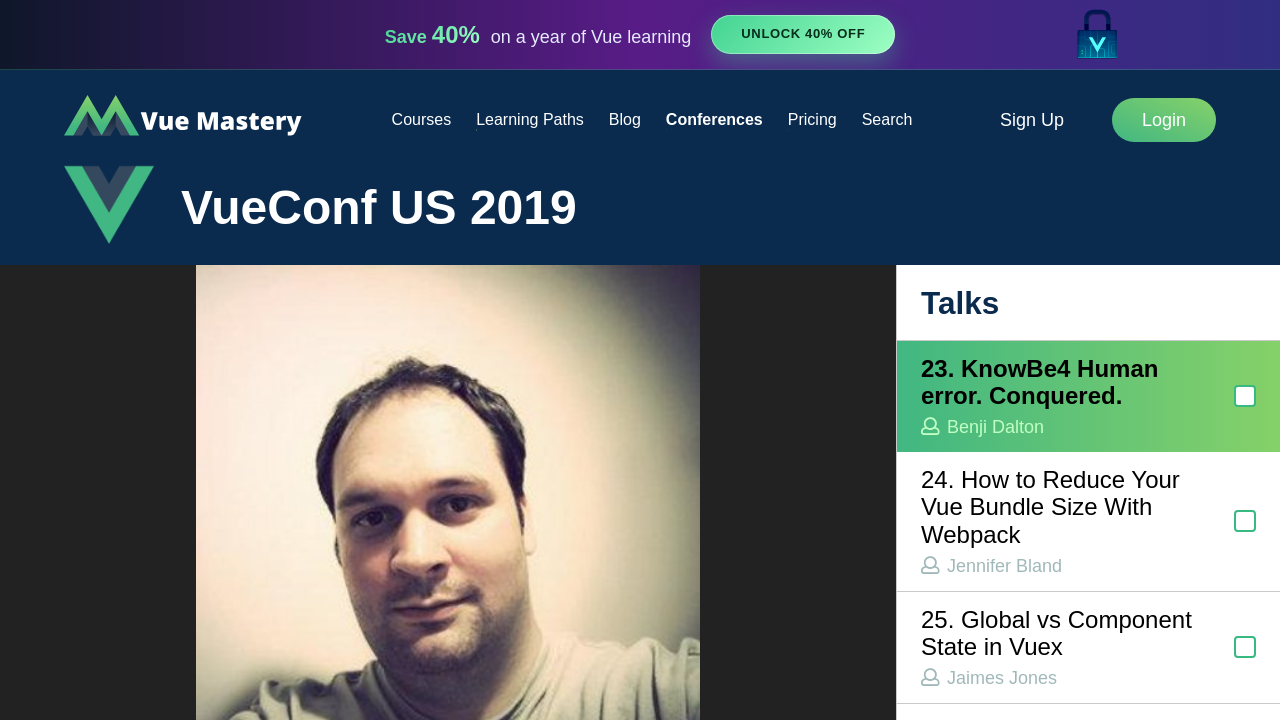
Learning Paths (530, 119)
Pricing (812, 119)
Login (1164, 120)
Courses (422, 119)
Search (887, 119)
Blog (625, 119)
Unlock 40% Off (803, 33)
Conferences (714, 119)
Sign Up (1032, 120)
